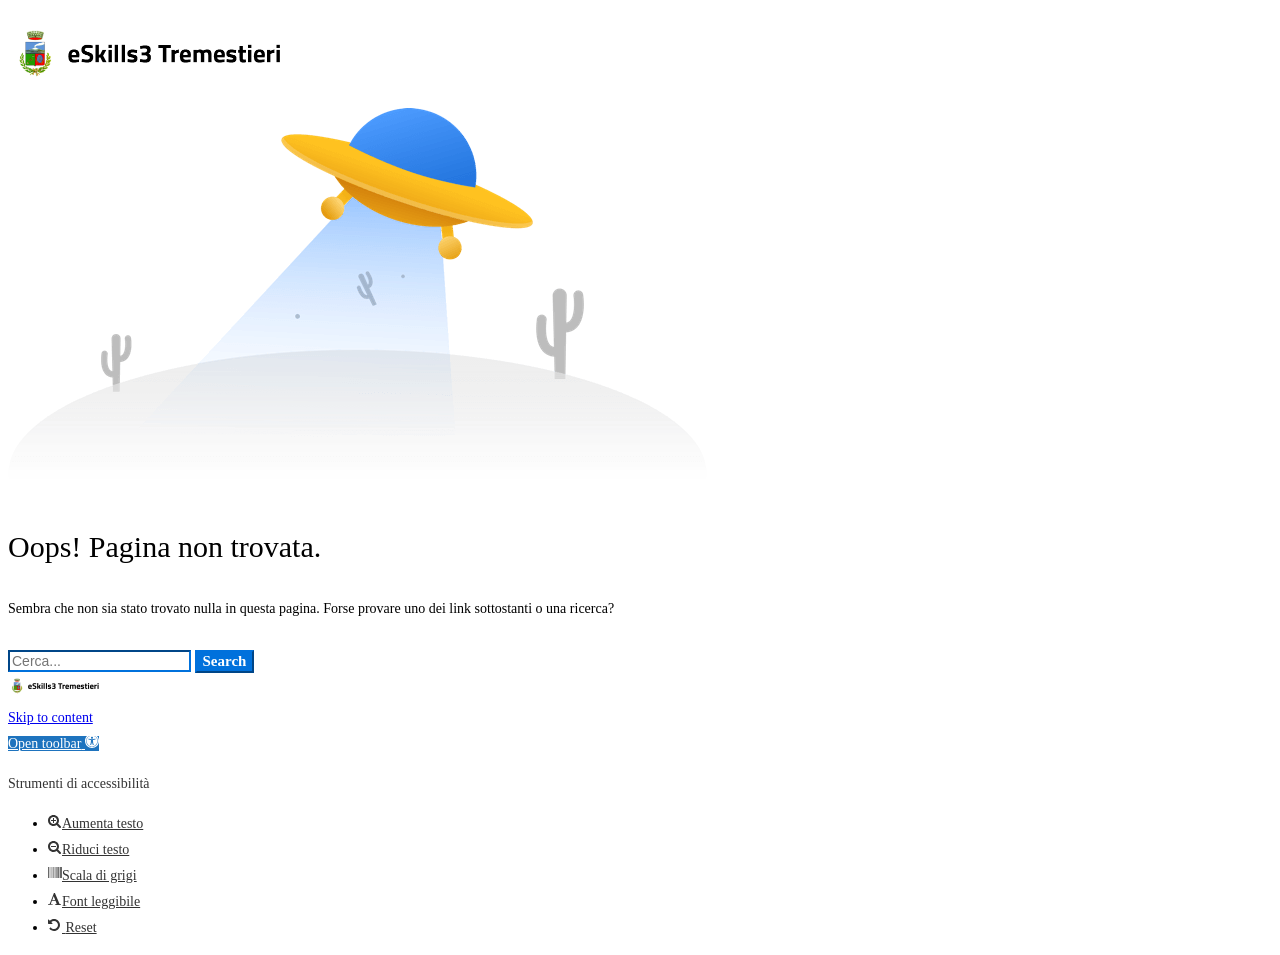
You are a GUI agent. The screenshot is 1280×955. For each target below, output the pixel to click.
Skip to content (50, 717)
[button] (53, 743)
